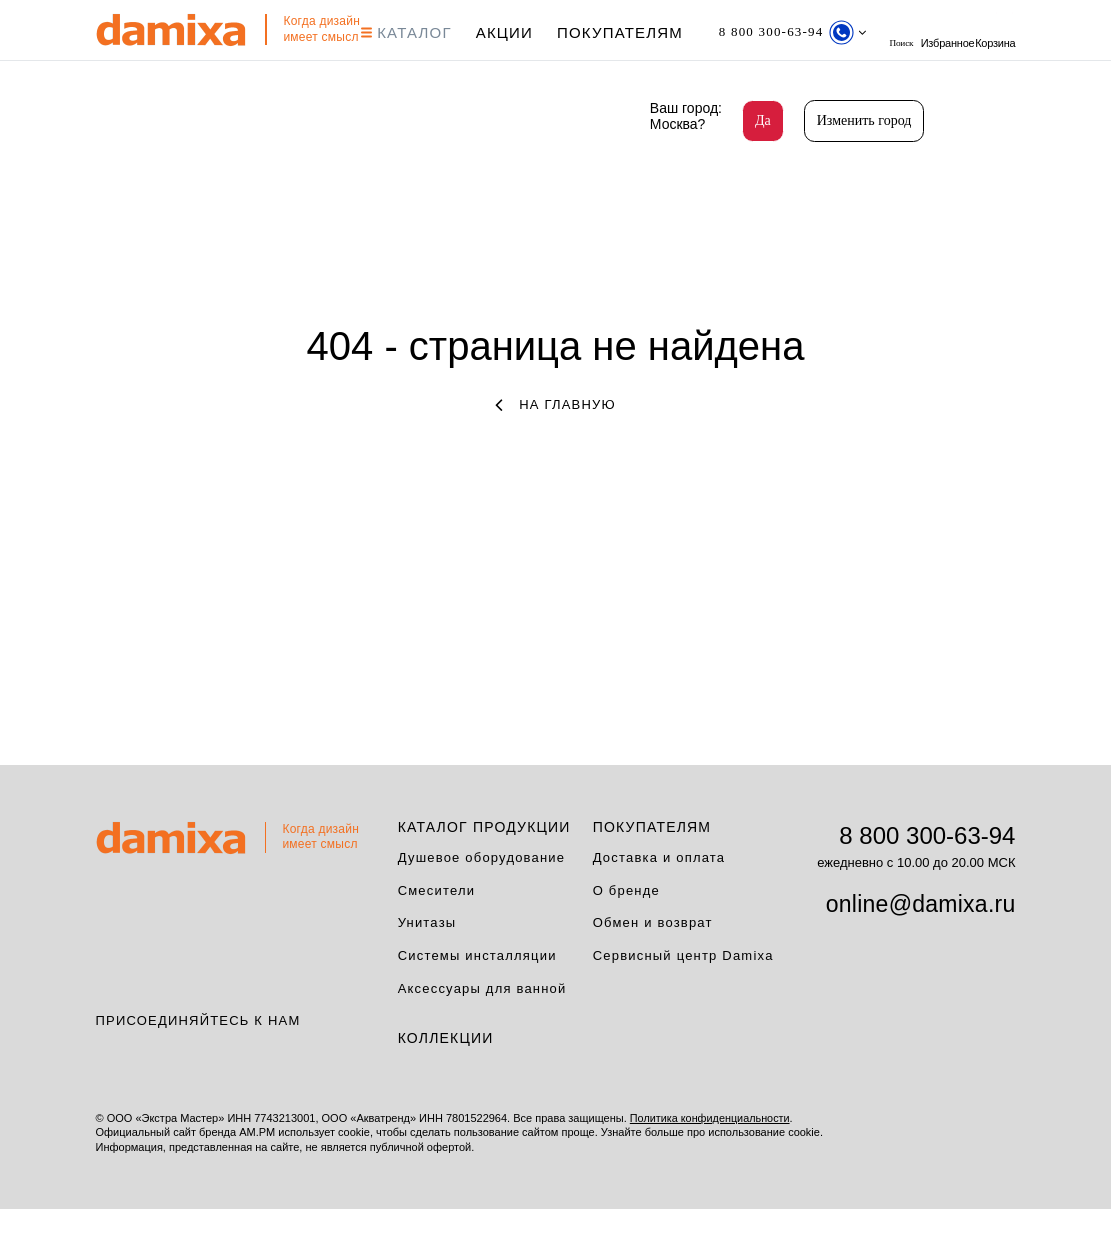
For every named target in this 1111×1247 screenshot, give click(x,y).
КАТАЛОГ (415, 32)
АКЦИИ (513, 32)
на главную (555, 442)
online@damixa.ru (921, 942)
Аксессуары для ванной (482, 1027)
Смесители (437, 928)
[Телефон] (811, 32)
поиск (932, 32)
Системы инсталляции (477, 994)
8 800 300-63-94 (927, 873)
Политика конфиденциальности (711, 1157)
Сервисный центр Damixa (683, 994)
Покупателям (629, 32)
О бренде (626, 928)
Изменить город (864, 120)
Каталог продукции (484, 865)
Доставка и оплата (659, 895)
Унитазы (427, 961)
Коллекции (446, 1077)
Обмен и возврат (653, 961)
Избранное (989, 32)
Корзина (116, 71)
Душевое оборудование (482, 895)
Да (763, 120)
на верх (1021, 1172)
